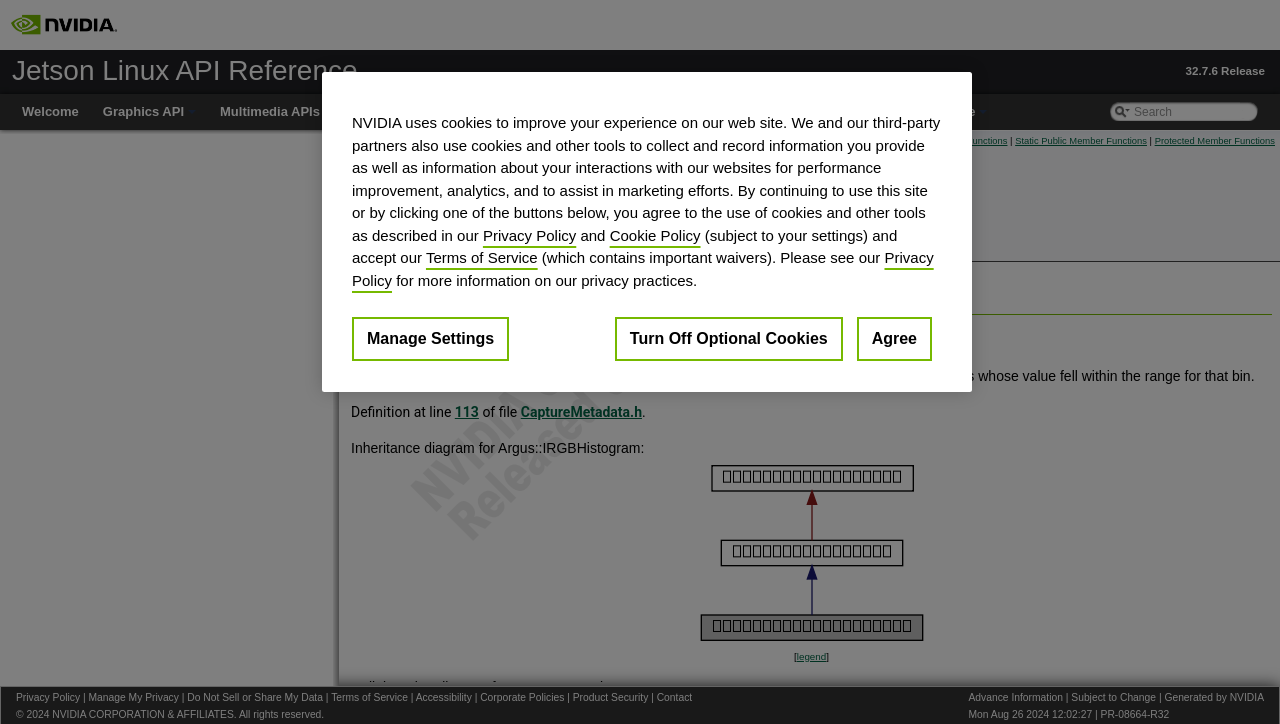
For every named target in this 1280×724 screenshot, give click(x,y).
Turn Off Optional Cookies (729, 338)
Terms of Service (482, 257)
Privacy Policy (529, 235)
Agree (894, 338)
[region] (647, 232)
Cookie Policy (655, 235)
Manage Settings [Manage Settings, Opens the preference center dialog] (430, 338)
